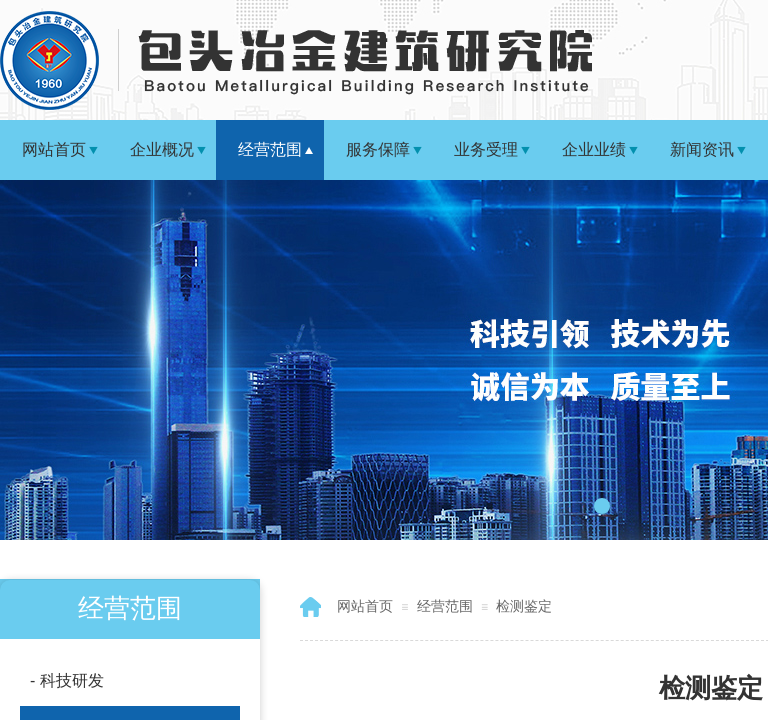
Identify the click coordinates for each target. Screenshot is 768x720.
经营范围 (270, 149)
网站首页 (54, 149)
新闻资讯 (702, 149)
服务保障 (378, 149)
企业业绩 (594, 149)
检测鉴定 (524, 606)
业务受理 (486, 149)
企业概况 (162, 149)
